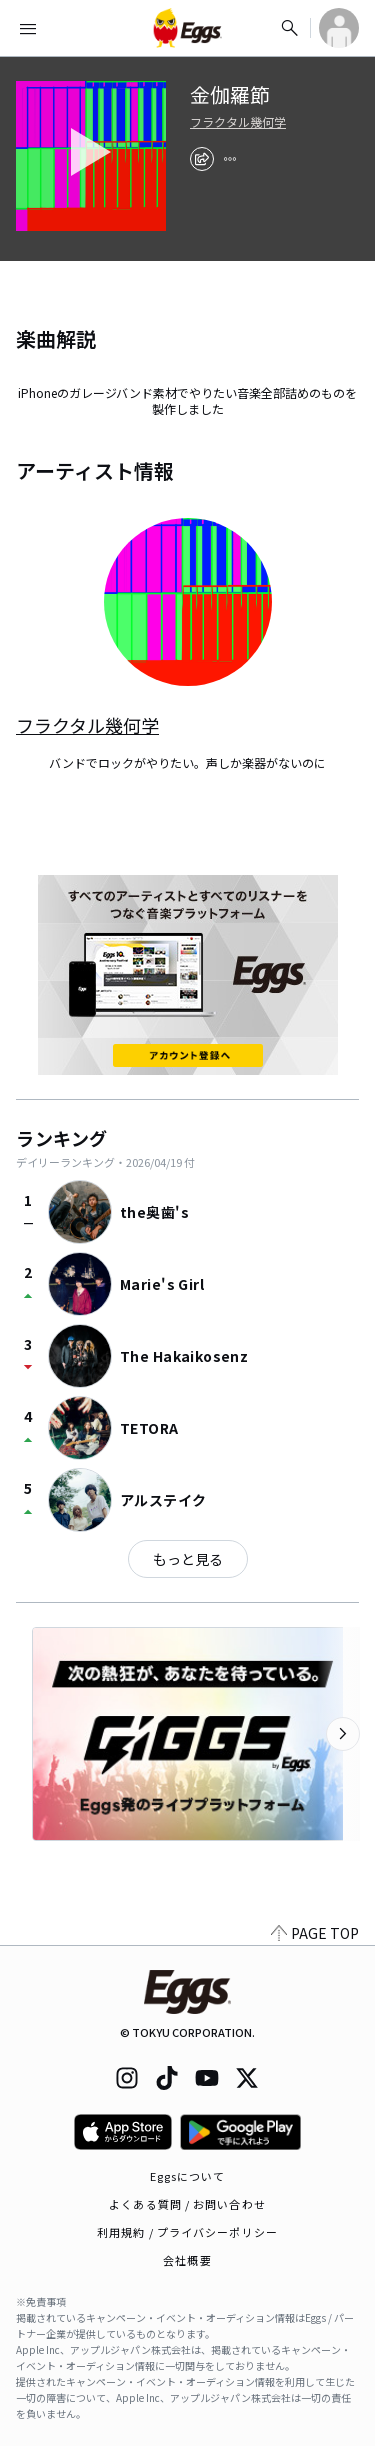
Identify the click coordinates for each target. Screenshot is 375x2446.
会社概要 (187, 2260)
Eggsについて (188, 2176)
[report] (230, 159)
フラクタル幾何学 (238, 122)
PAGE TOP (315, 1933)
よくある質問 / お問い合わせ (187, 2204)
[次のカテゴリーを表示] (343, 1734)
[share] (202, 159)
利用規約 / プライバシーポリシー (187, 2232)
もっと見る (188, 1559)
